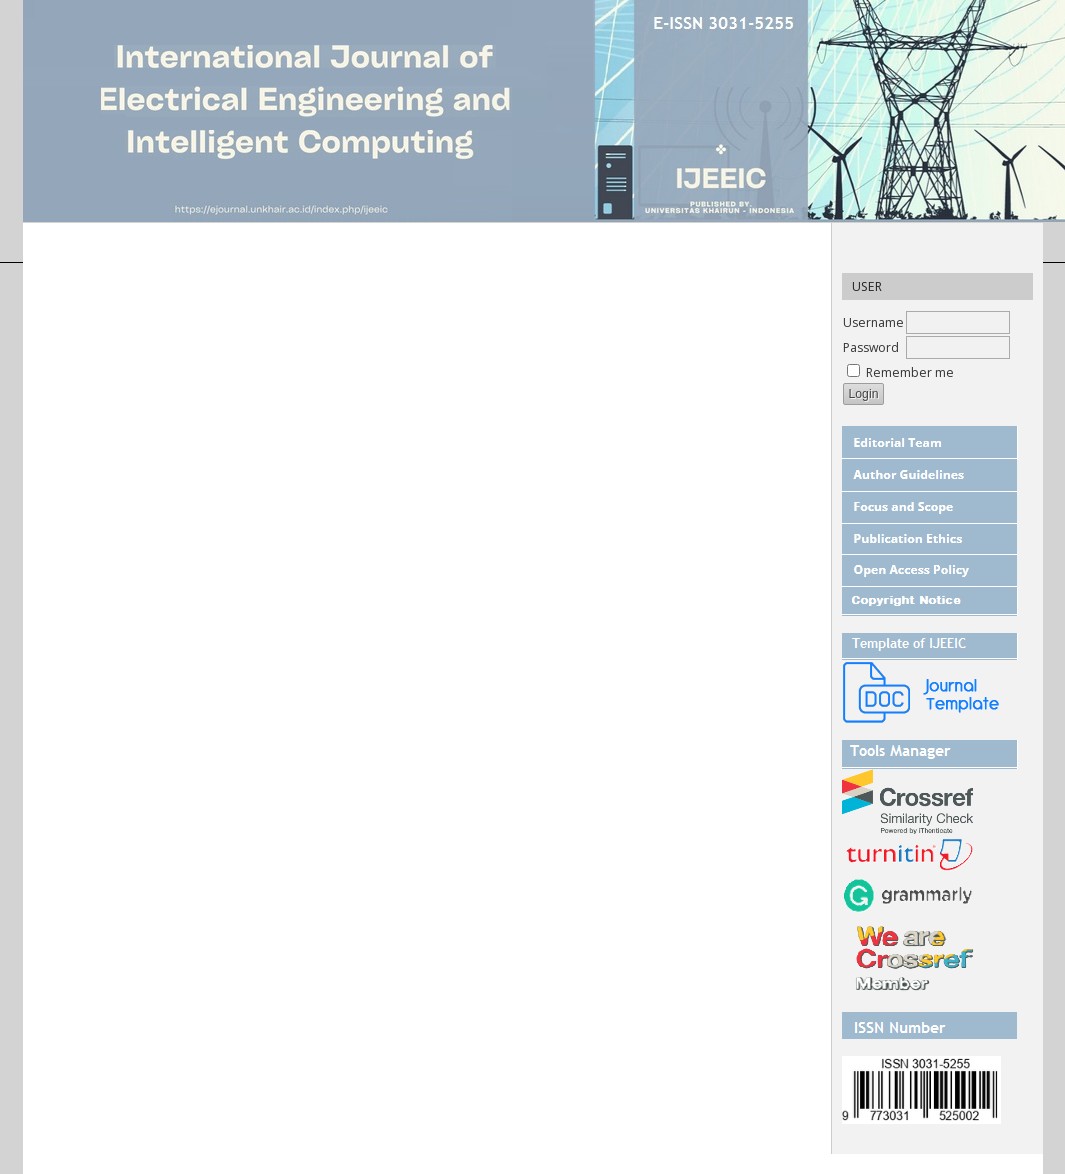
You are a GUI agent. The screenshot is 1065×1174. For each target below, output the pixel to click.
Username (873, 322)
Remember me (910, 372)
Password (871, 347)
